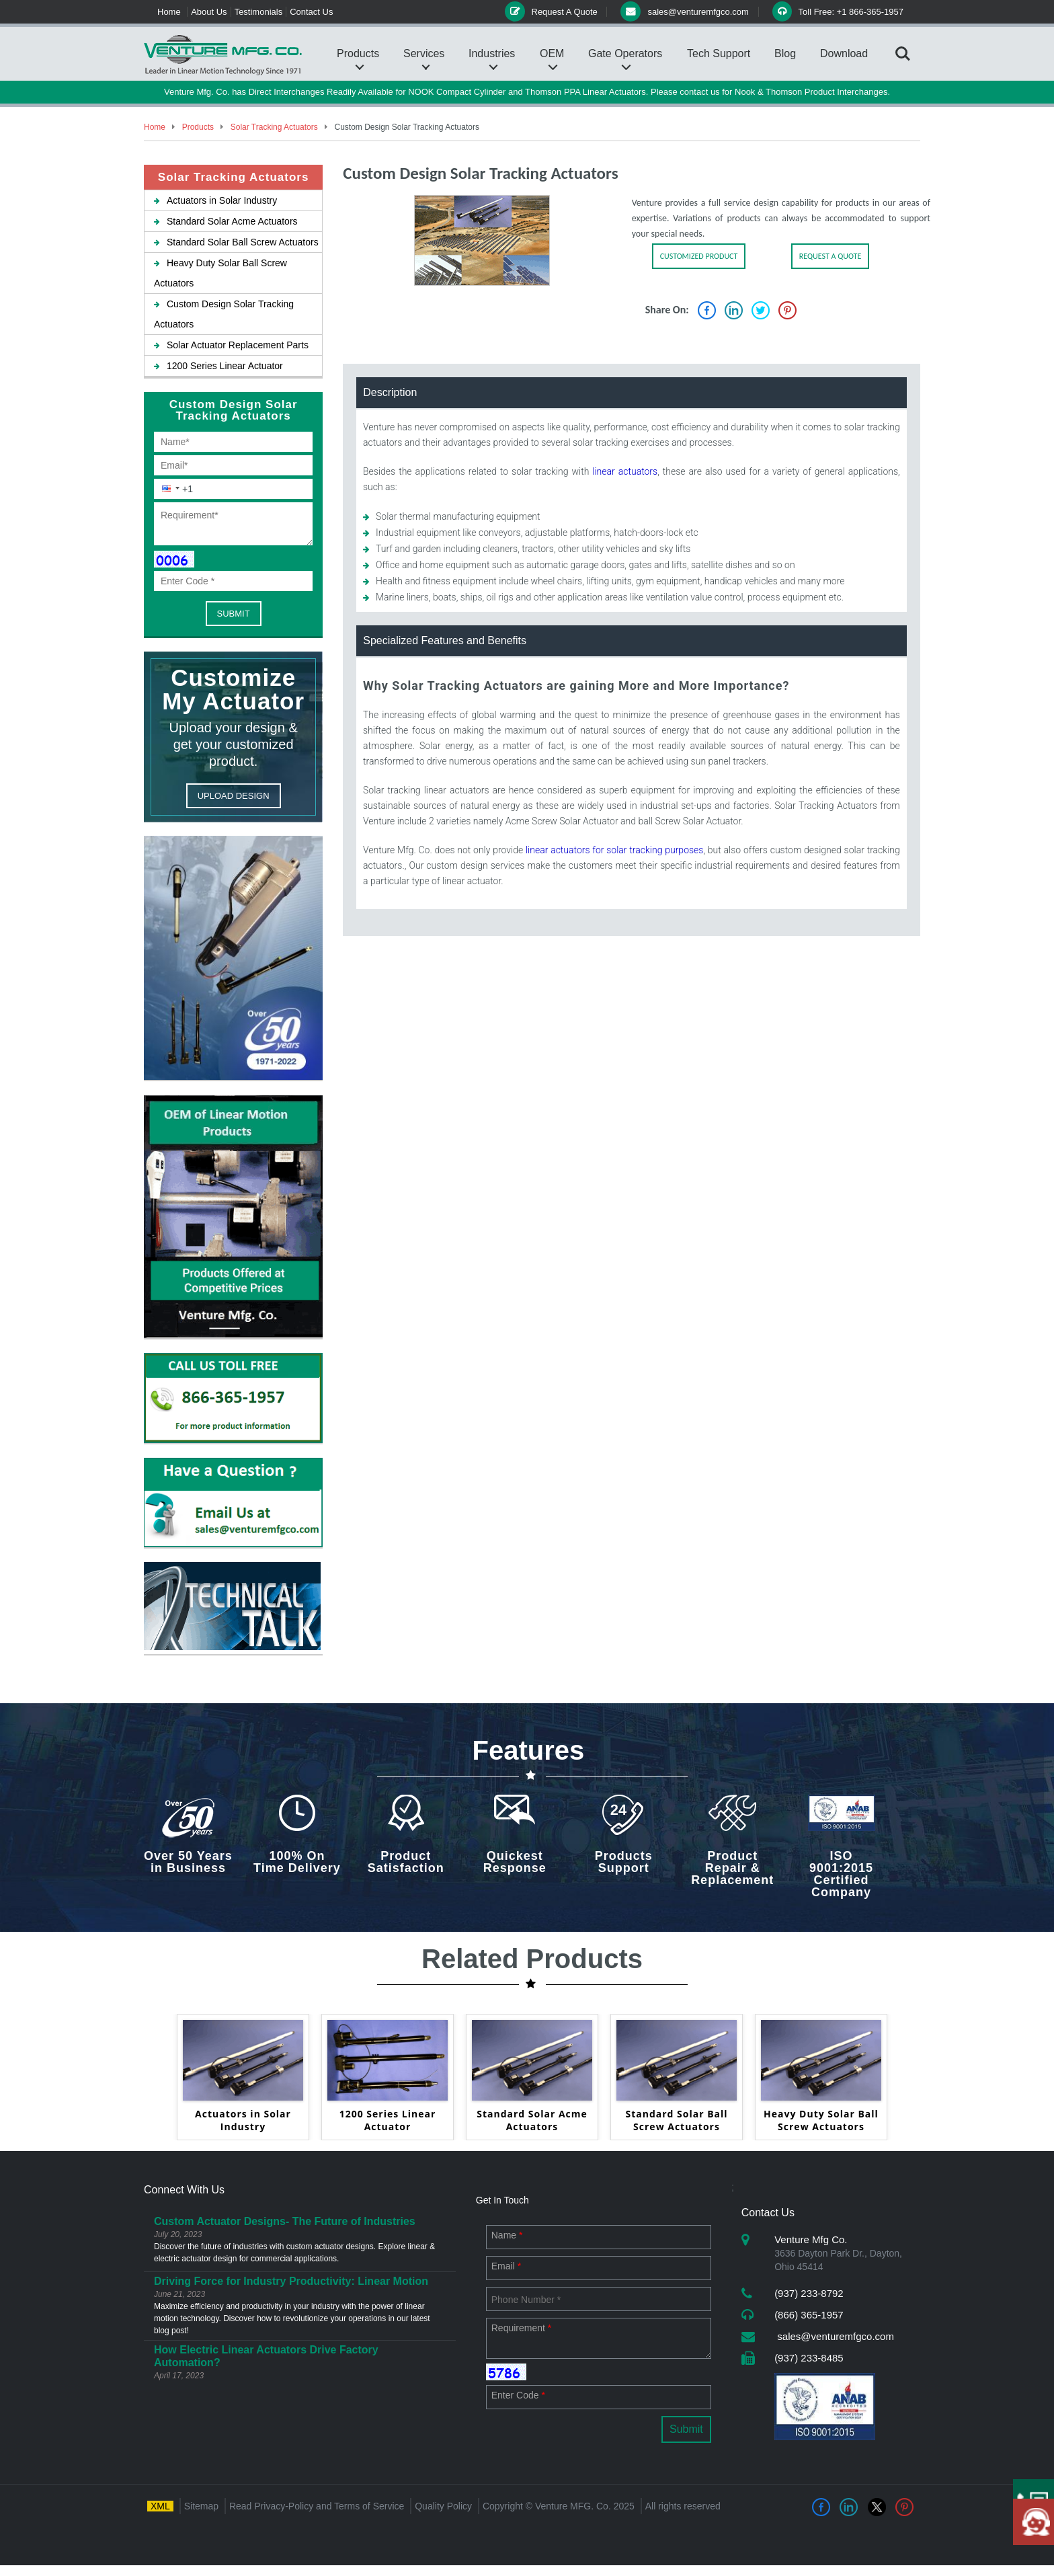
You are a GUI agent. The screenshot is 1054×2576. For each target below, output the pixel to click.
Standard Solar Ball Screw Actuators (236, 242)
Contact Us (311, 12)
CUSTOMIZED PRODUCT (699, 256)
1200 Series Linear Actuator (218, 365)
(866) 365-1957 (809, 2314)
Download (844, 53)
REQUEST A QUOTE (830, 256)
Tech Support (718, 53)
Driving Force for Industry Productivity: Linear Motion (291, 2281)
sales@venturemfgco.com (834, 2336)
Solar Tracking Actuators (272, 127)
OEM (552, 53)
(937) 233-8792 (809, 2293)
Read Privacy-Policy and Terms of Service (316, 2506)
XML (160, 2506)
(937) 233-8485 (809, 2358)
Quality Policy (443, 2506)
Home (169, 12)
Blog (785, 53)
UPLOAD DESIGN (234, 796)
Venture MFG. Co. (573, 2506)
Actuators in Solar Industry (215, 200)
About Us (209, 12)
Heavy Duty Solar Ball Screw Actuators (821, 2120)
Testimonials (259, 12)
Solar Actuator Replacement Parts (231, 345)
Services (423, 53)
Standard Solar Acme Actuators (226, 221)
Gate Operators (625, 53)
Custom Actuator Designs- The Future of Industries (284, 2221)
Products (358, 53)
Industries (492, 53)
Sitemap (201, 2506)
